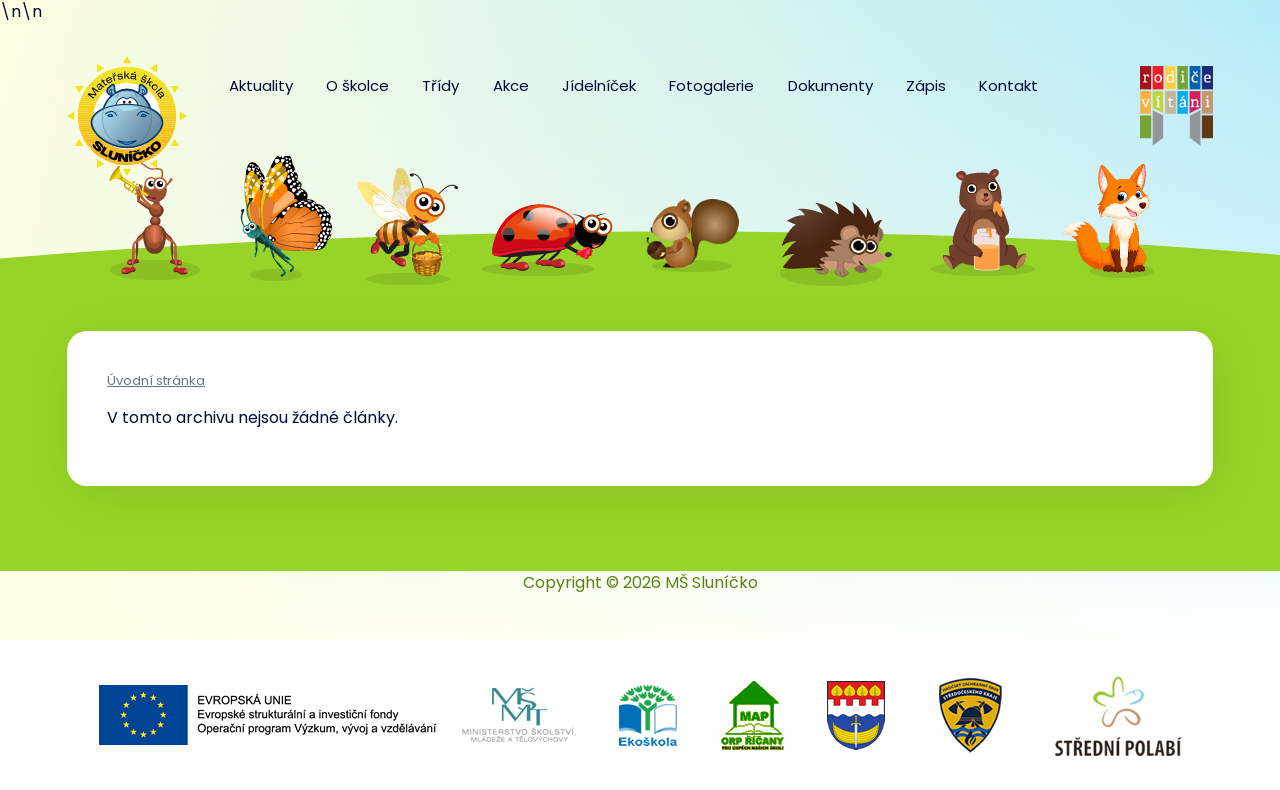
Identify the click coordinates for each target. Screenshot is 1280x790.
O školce (357, 85)
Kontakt (1008, 85)
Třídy (440, 85)
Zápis (926, 85)
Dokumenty (830, 85)
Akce (511, 85)
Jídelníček (599, 85)
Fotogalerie (711, 85)
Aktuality (261, 85)
